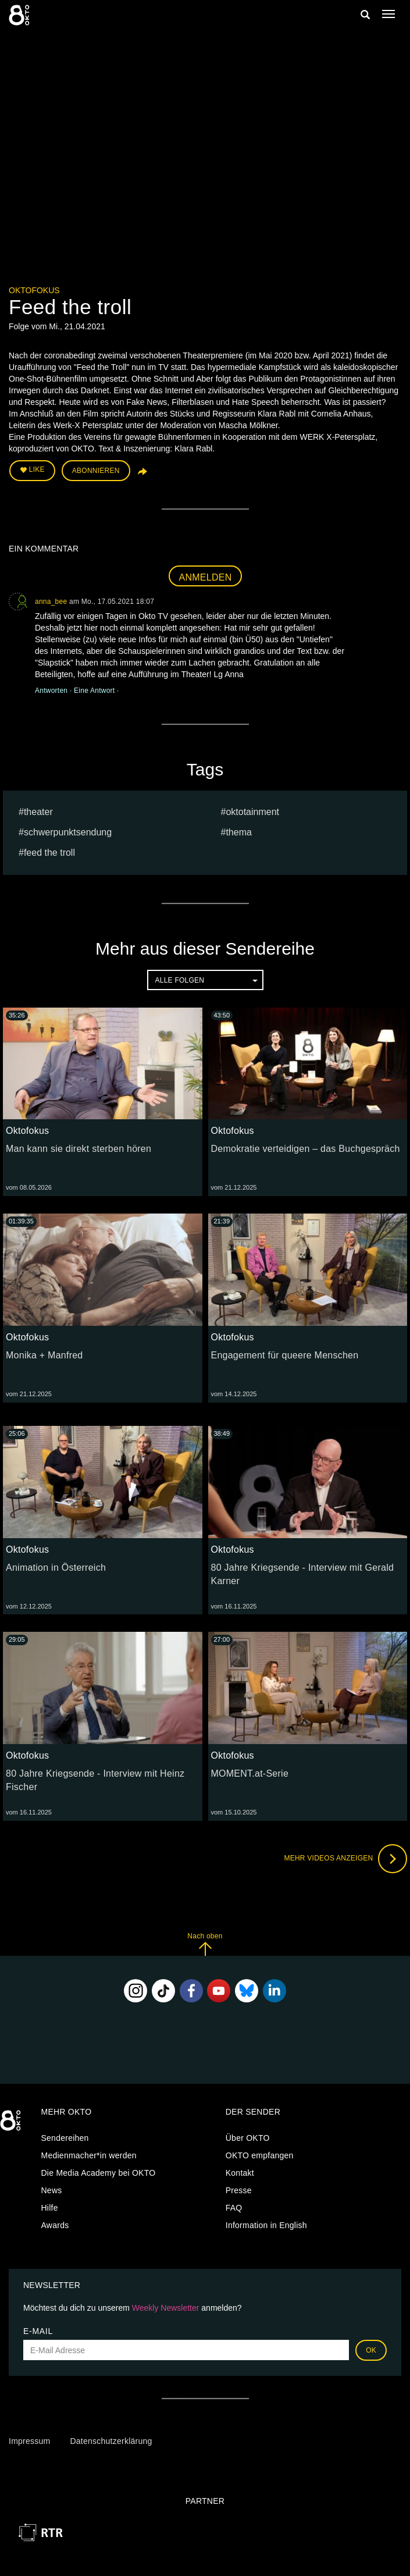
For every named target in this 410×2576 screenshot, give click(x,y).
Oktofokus (34, 290)
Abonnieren (96, 471)
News (51, 2190)
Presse (239, 2190)
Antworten (52, 690)
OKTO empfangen (260, 2155)
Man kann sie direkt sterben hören (78, 1149)
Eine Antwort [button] (95, 690)
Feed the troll (49, 853)
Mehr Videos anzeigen (345, 1858)
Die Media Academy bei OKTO (98, 2172)
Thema (238, 832)
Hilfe (49, 2207)
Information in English (266, 2225)
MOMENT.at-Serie (250, 1773)
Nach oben (204, 1944)
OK (371, 2350)
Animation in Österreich (56, 1567)
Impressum (29, 2441)
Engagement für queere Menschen (285, 1355)
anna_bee (51, 601)
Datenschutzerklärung (111, 2441)
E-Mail (38, 2331)
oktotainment (252, 812)
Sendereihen (65, 2138)
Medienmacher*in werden (89, 2155)
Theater (38, 812)
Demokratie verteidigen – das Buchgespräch (305, 1149)
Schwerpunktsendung (68, 832)
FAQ (234, 2207)
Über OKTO (248, 2138)
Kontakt (240, 2172)
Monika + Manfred (44, 1355)
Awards (55, 2225)
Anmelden (205, 577)
